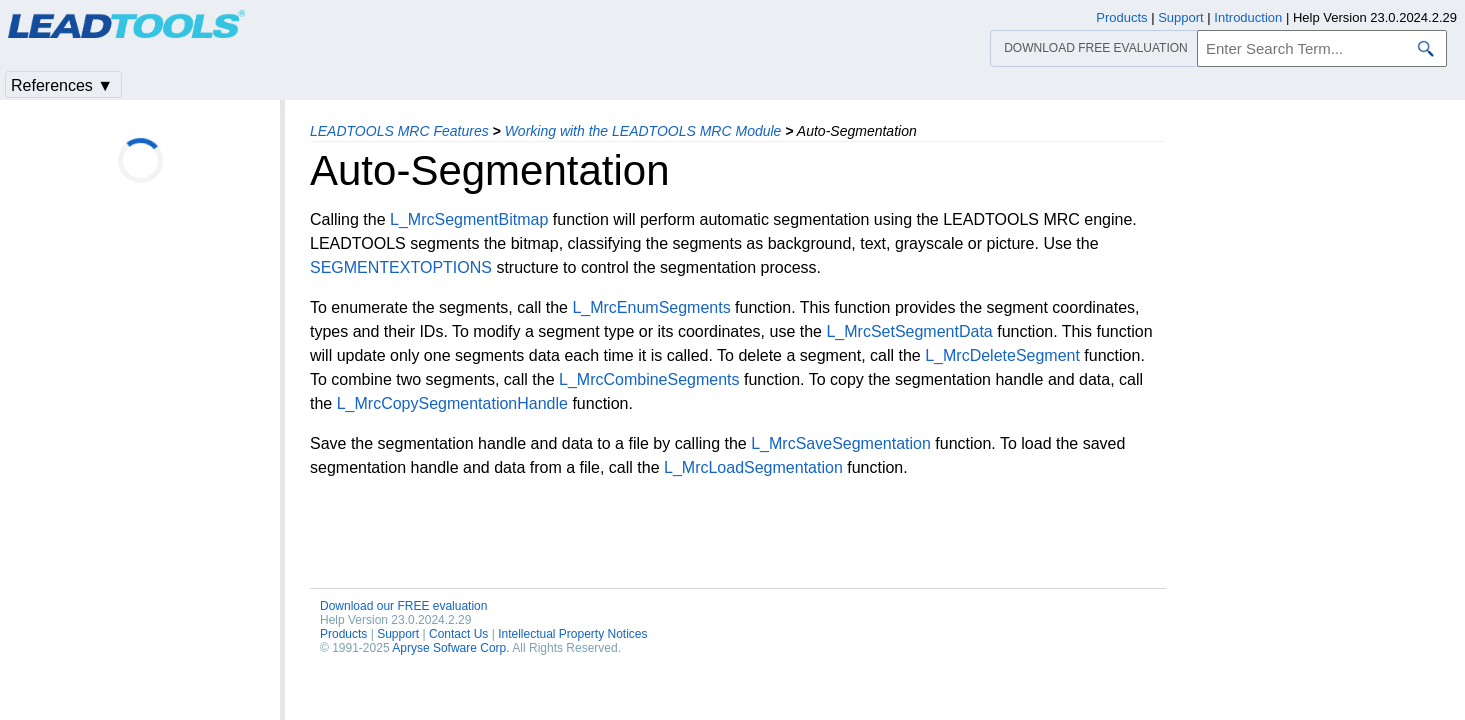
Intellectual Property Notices (572, 634)
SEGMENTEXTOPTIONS (401, 267)
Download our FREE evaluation (403, 606)
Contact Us (458, 634)
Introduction (1248, 17)
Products (343, 634)
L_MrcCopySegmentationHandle (452, 403)
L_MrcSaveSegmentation (841, 443)
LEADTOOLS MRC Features (399, 131)
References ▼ (62, 85)
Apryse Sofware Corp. (450, 648)
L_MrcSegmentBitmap (469, 219)
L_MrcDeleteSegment (1002, 355)
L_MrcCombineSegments (649, 379)
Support (398, 634)
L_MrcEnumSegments (651, 307)
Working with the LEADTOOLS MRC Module (643, 131)
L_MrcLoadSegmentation (753, 467)
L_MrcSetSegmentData (909, 331)
